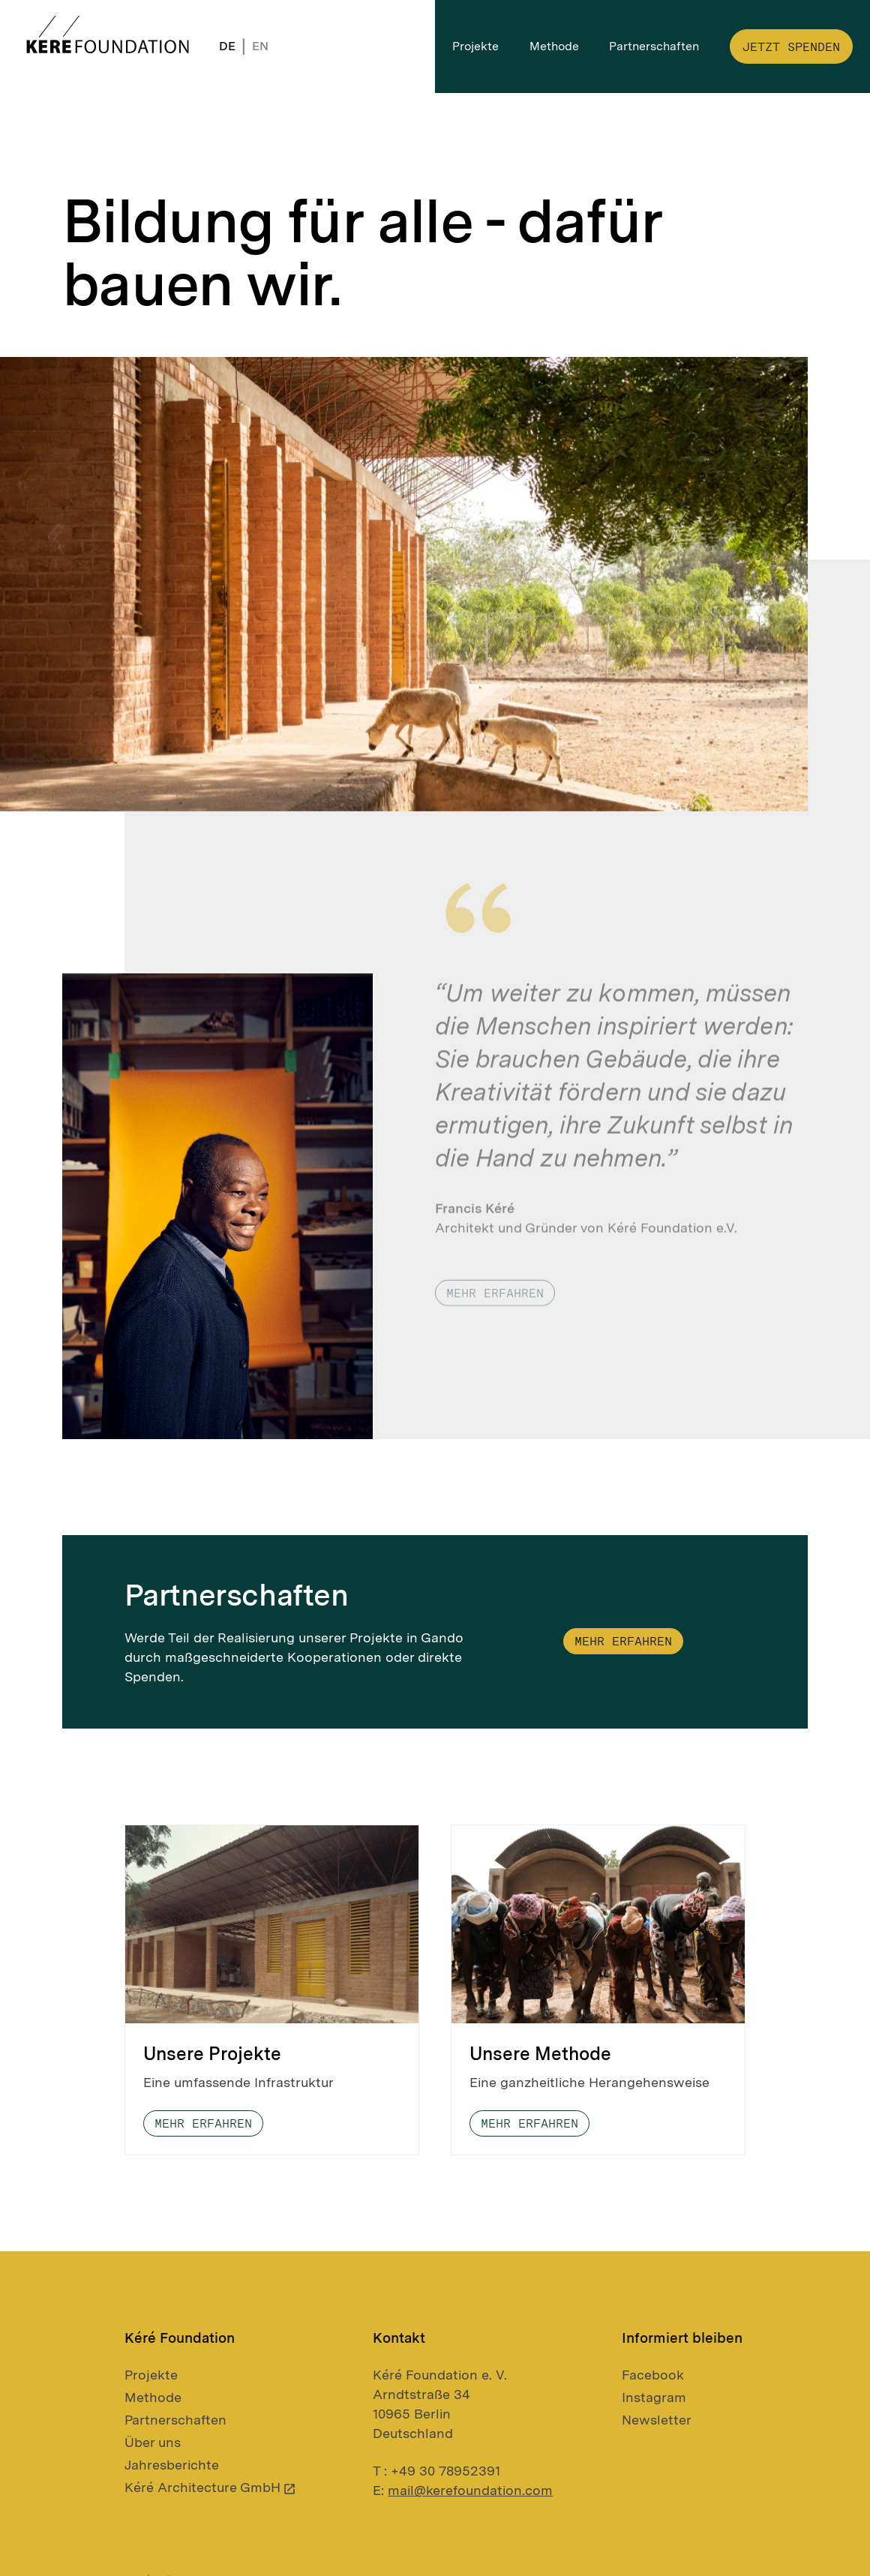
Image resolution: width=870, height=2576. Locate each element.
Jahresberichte (171, 2465)
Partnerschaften (175, 2420)
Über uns (152, 2442)
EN (260, 46)
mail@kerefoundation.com (470, 2490)
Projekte (151, 2375)
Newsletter (657, 2420)
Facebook (653, 2375)
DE (227, 46)
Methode (153, 2397)
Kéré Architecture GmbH (211, 2487)
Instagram (654, 2397)
